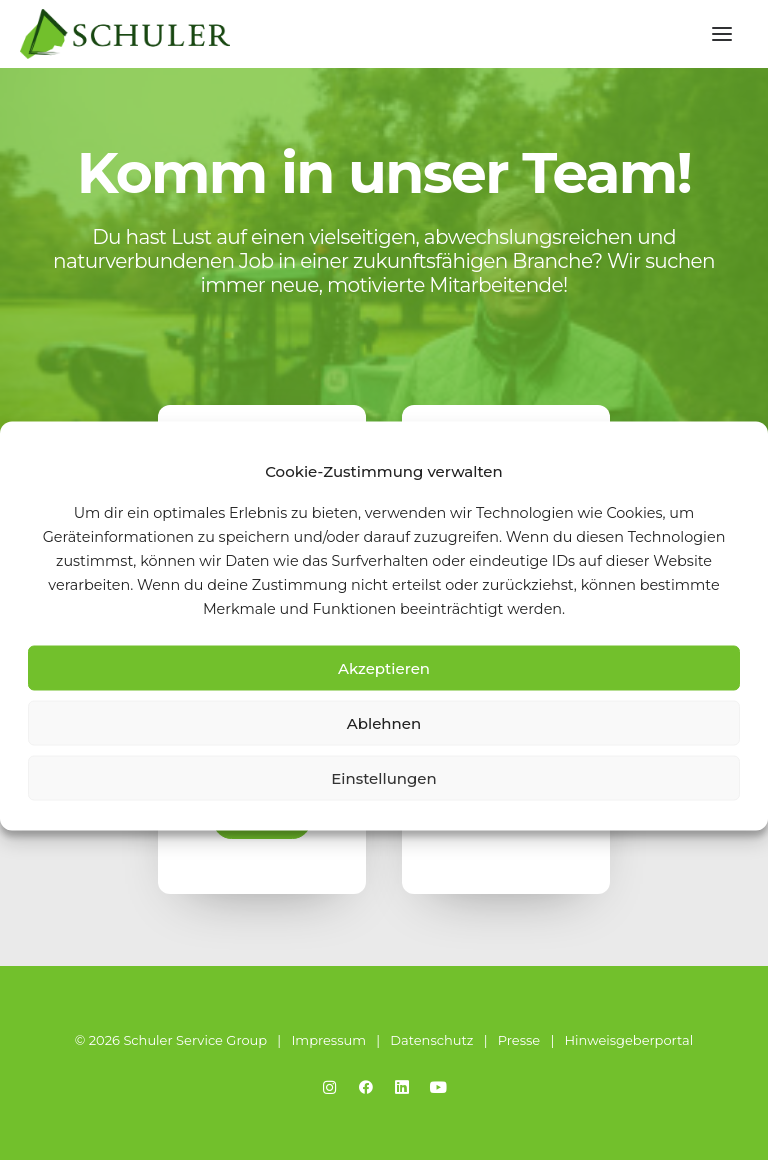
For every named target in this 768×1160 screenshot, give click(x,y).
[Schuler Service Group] (125, 34)
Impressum (328, 1040)
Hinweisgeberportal (628, 1040)
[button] (722, 34)
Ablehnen (384, 722)
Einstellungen (384, 777)
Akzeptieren (384, 667)
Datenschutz (431, 1040)
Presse (519, 1040)
